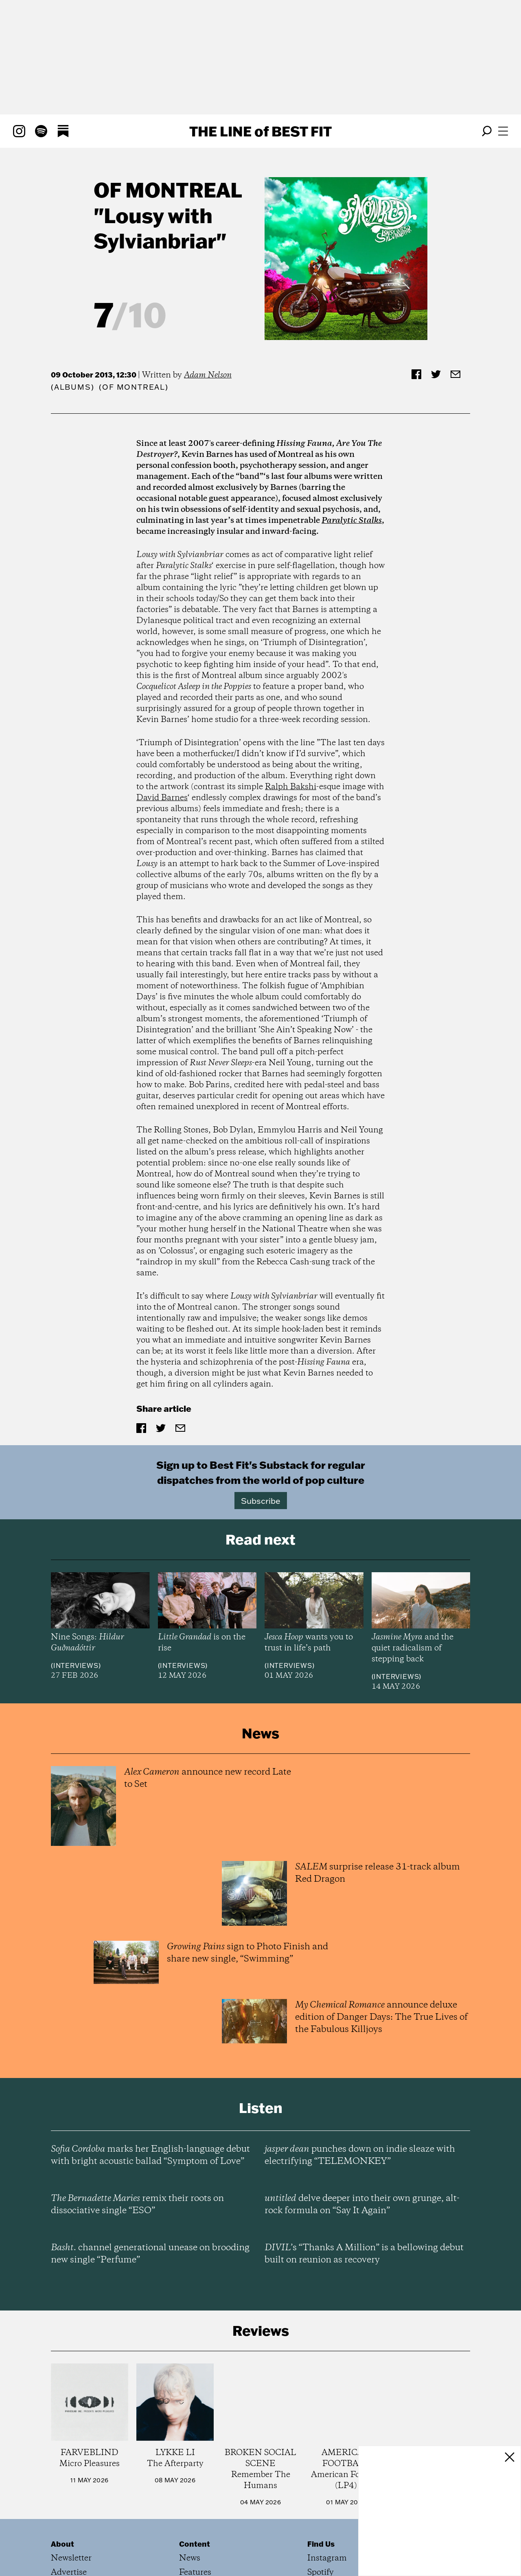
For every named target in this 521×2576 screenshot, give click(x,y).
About (62, 2544)
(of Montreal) (133, 387)
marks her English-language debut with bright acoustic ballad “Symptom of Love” (150, 2155)
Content (194, 2544)
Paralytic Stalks (352, 520)
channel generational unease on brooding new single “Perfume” (150, 2254)
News (189, 2558)
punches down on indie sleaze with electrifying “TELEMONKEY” (360, 2155)
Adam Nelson (208, 375)
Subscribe (260, 1500)
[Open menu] (503, 131)
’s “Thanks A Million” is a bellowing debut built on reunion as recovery (364, 2254)
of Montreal (168, 189)
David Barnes (162, 797)
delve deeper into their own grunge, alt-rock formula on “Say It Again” (362, 2204)
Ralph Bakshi (290, 786)
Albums (72, 387)
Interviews (76, 1665)
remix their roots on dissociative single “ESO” (137, 2204)
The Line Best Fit (260, 131)
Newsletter (71, 2558)
